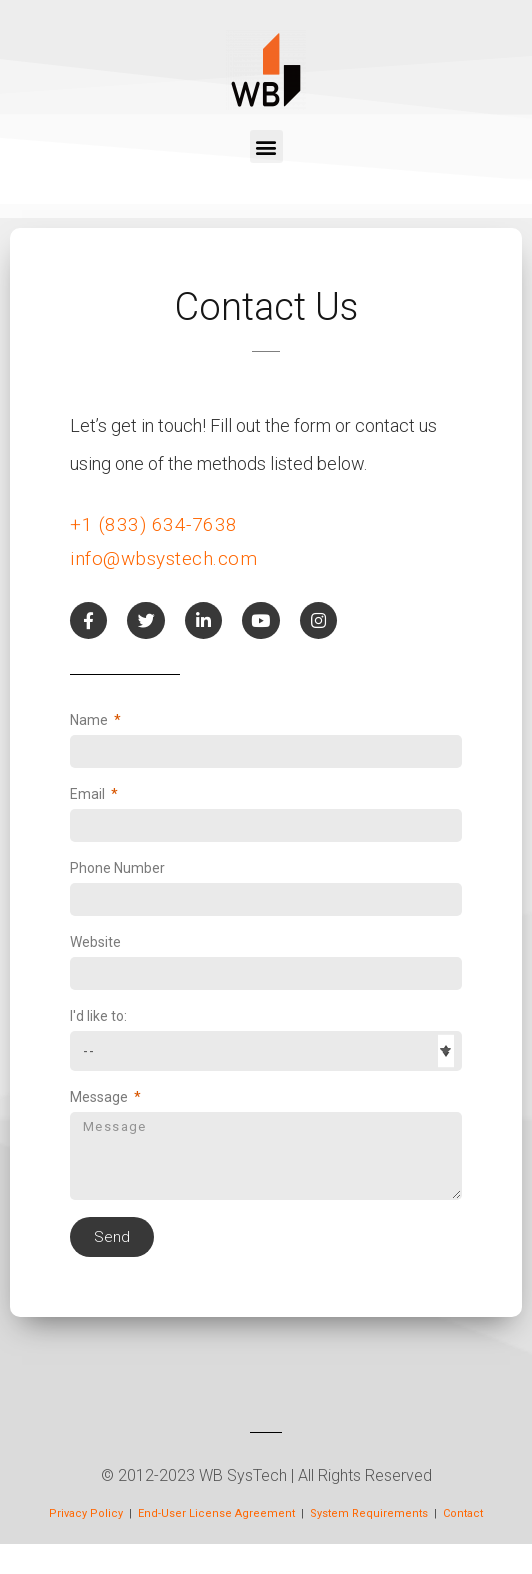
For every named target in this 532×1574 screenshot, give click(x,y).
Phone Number (117, 868)
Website (95, 942)
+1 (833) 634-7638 (154, 524)
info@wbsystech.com (163, 558)
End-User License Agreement (216, 1513)
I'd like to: (98, 1016)
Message (100, 1097)
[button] (266, 146)
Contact (463, 1513)
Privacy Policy (86, 1513)
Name (90, 720)
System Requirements (370, 1513)
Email (89, 794)
